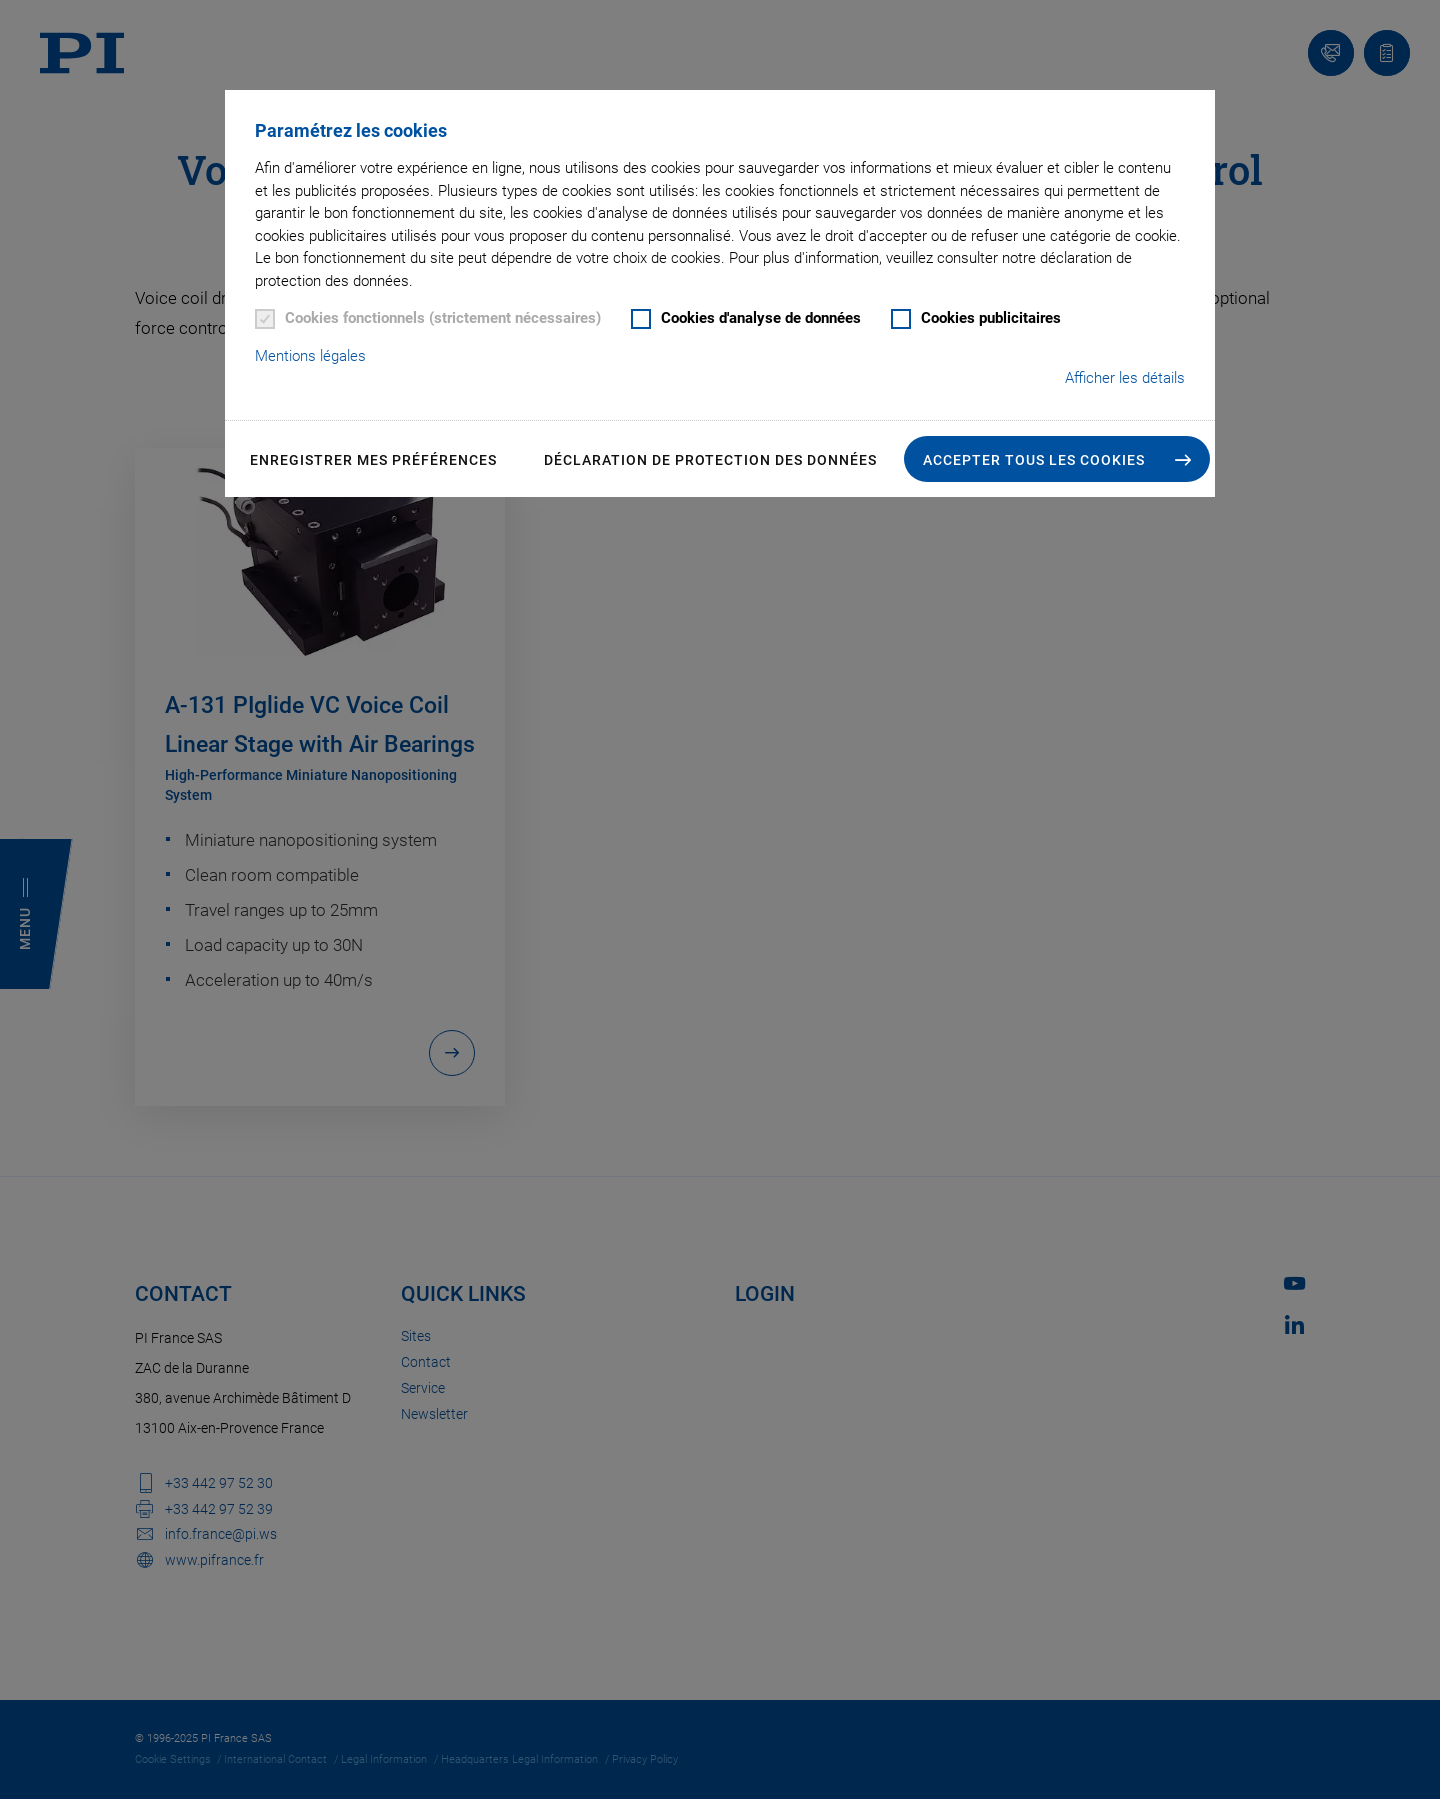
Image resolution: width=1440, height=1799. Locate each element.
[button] (1057, 459)
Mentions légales (310, 356)
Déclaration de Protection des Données (710, 460)
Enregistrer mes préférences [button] (373, 460)
